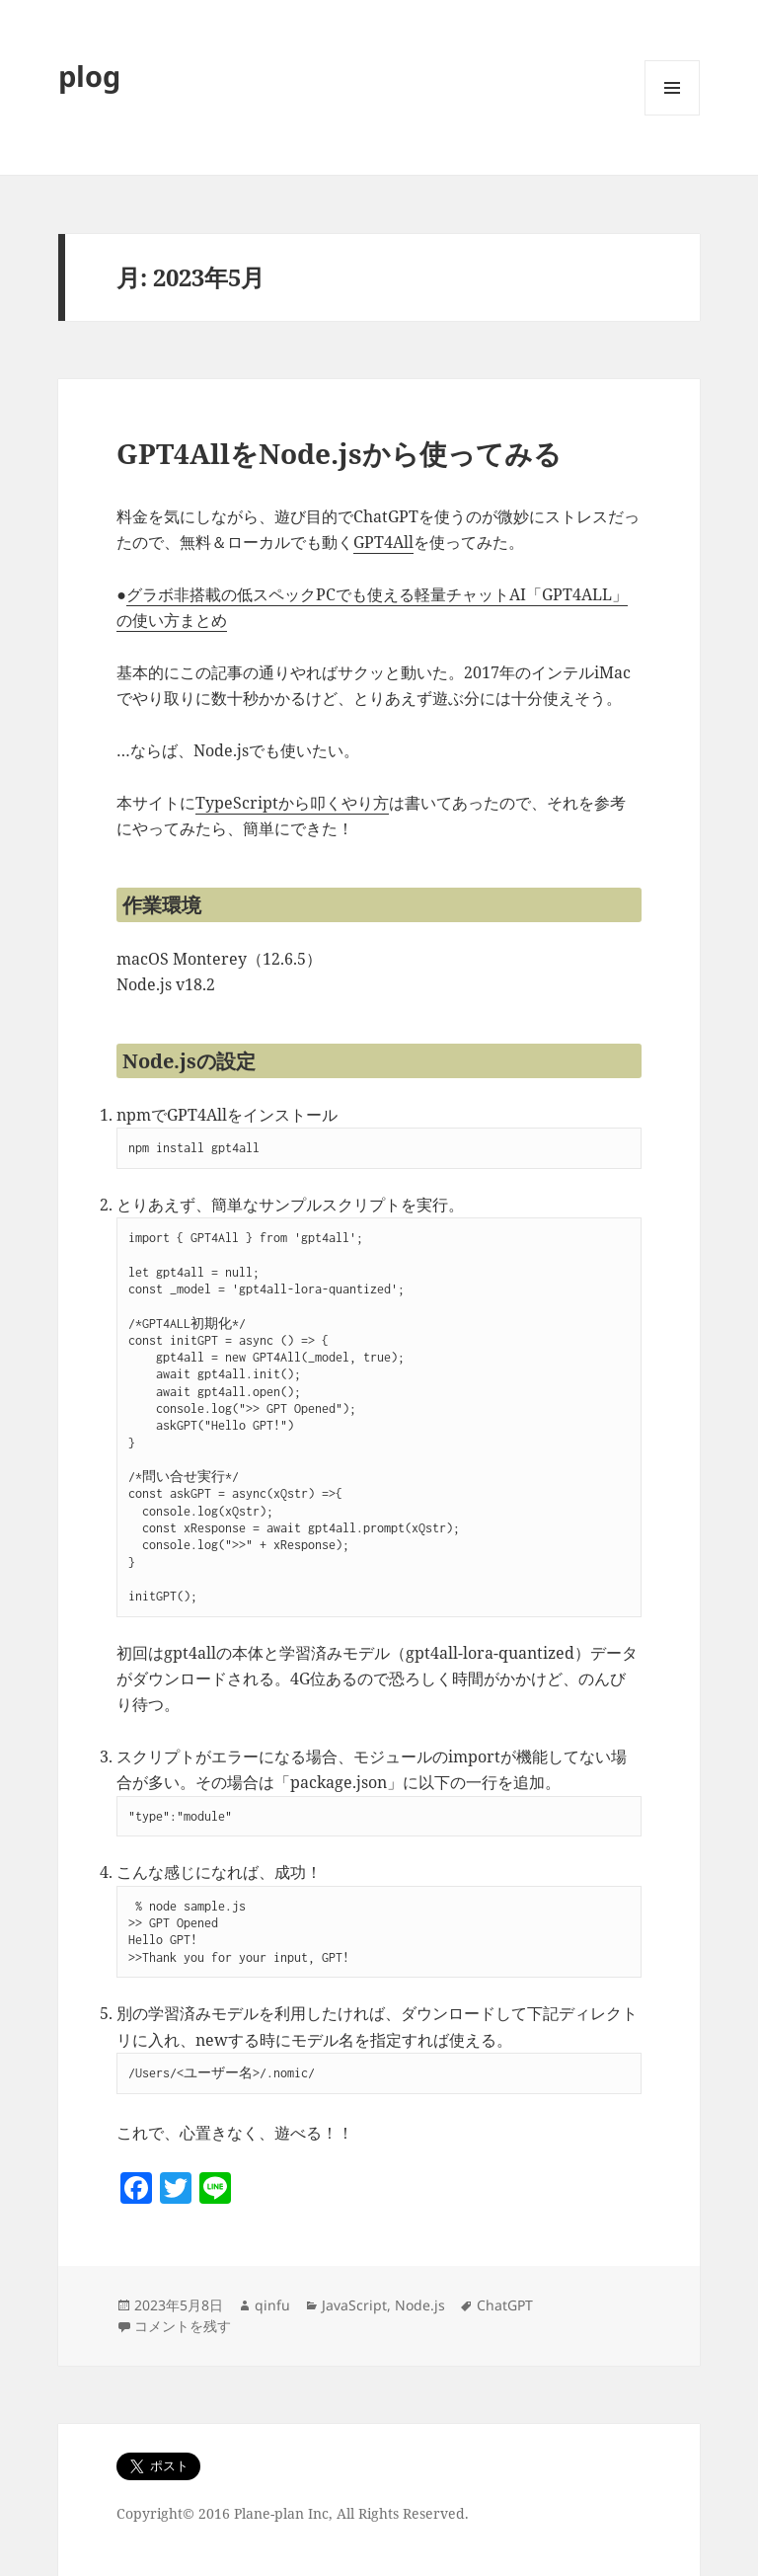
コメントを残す (182, 2325)
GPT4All (383, 542)
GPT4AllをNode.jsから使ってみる (339, 453)
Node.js (420, 2305)
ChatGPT (505, 2305)
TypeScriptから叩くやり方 (292, 803)
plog (89, 75)
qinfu (272, 2305)
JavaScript (354, 2305)
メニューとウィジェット (672, 115)
